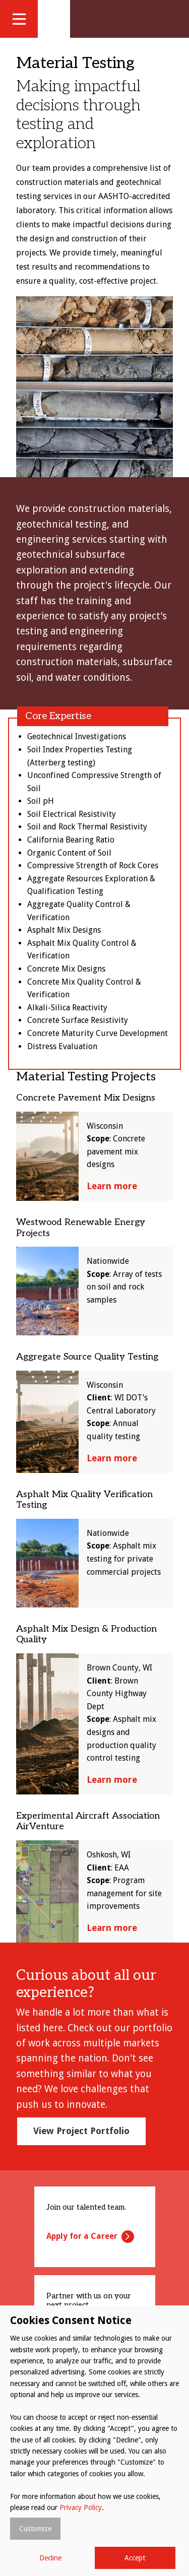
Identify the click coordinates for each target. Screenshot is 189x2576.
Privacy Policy (80, 2507)
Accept (134, 2558)
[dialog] (94, 2440)
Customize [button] (35, 2529)
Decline (50, 2558)
